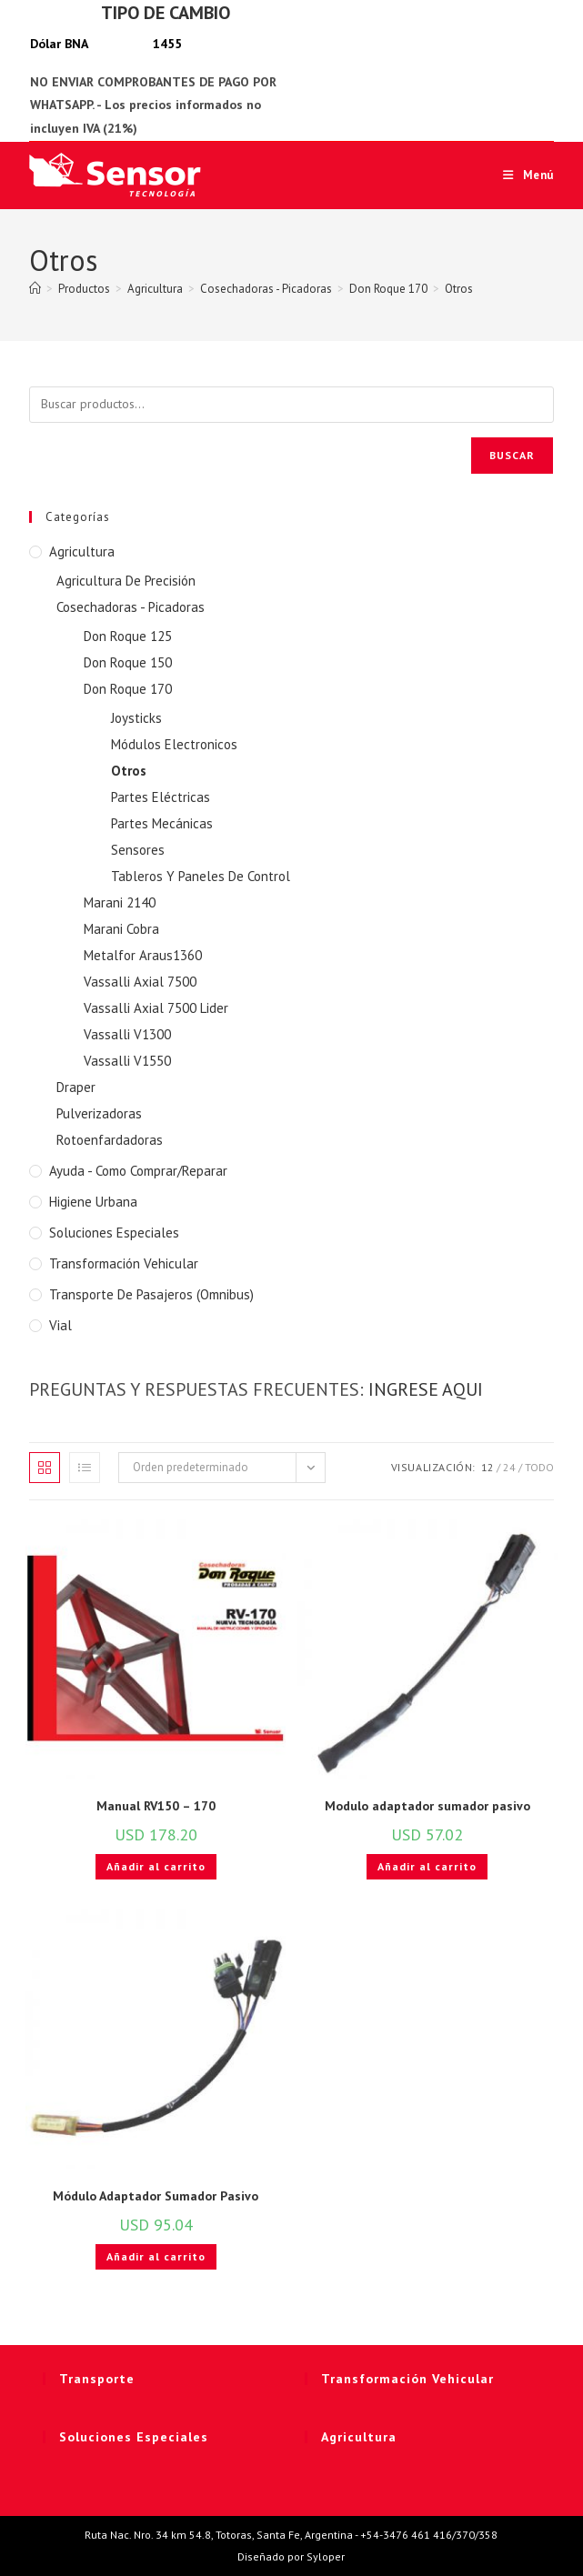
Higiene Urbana (93, 1201)
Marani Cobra (121, 928)
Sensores (138, 849)
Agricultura (82, 551)
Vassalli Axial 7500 (140, 981)
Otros (459, 288)
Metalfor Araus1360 (143, 955)
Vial (60, 1325)
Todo (539, 1467)
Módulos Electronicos (174, 744)
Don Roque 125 (128, 636)
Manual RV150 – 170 (156, 1806)
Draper (75, 1087)
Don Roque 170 (128, 688)
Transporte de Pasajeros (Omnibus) (151, 1294)
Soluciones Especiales (114, 1232)
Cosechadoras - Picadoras (130, 607)
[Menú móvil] (521, 175)
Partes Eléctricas (160, 797)
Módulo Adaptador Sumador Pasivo (155, 2196)
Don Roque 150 (128, 662)
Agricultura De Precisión (126, 580)
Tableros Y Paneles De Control (200, 876)
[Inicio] (35, 288)
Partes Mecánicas (162, 823)
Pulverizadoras (99, 1113)
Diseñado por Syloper (291, 2556)
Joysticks (136, 718)
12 (487, 1467)
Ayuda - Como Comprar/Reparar (138, 1170)
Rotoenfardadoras (109, 1139)
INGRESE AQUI (425, 1389)
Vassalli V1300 (127, 1034)
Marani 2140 (120, 902)
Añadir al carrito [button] (156, 1866)
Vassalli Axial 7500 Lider (156, 1008)
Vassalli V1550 (127, 1060)
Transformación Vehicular (123, 1263)
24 (509, 1467)
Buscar (512, 455)
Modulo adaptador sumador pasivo (427, 1806)
